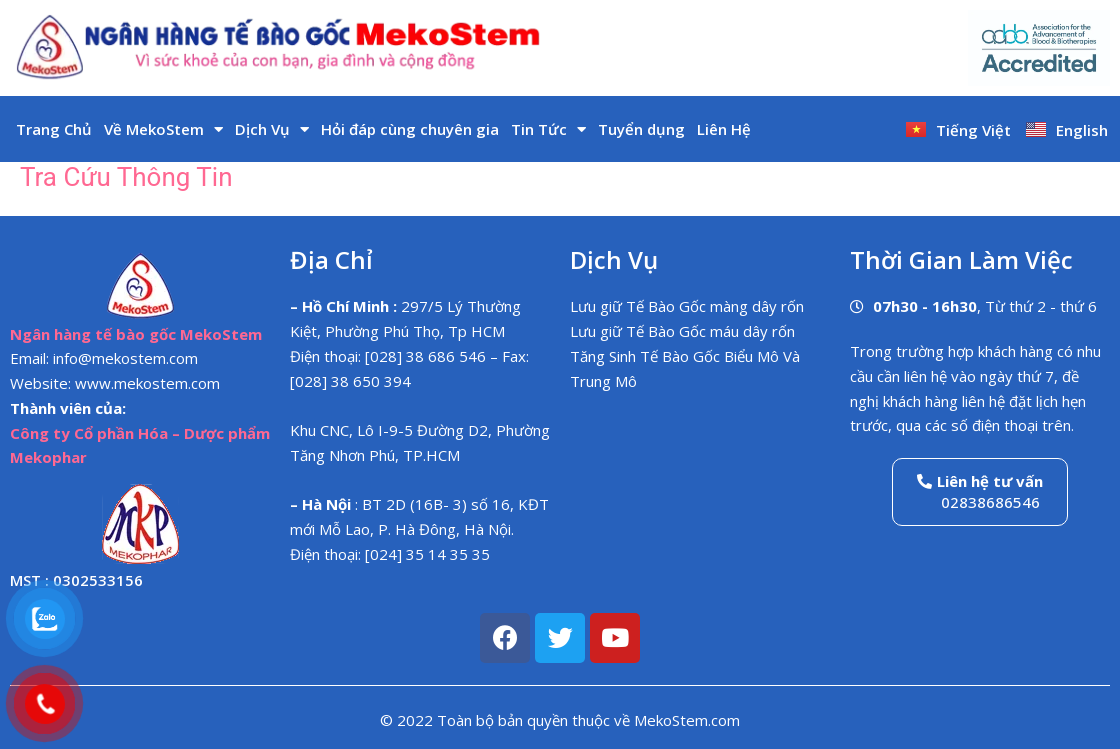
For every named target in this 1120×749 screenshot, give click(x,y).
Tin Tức (548, 129)
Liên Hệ (724, 129)
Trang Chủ (54, 129)
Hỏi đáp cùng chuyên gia (410, 129)
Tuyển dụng (641, 129)
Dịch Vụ (272, 129)
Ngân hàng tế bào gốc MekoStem (136, 334)
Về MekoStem (163, 129)
